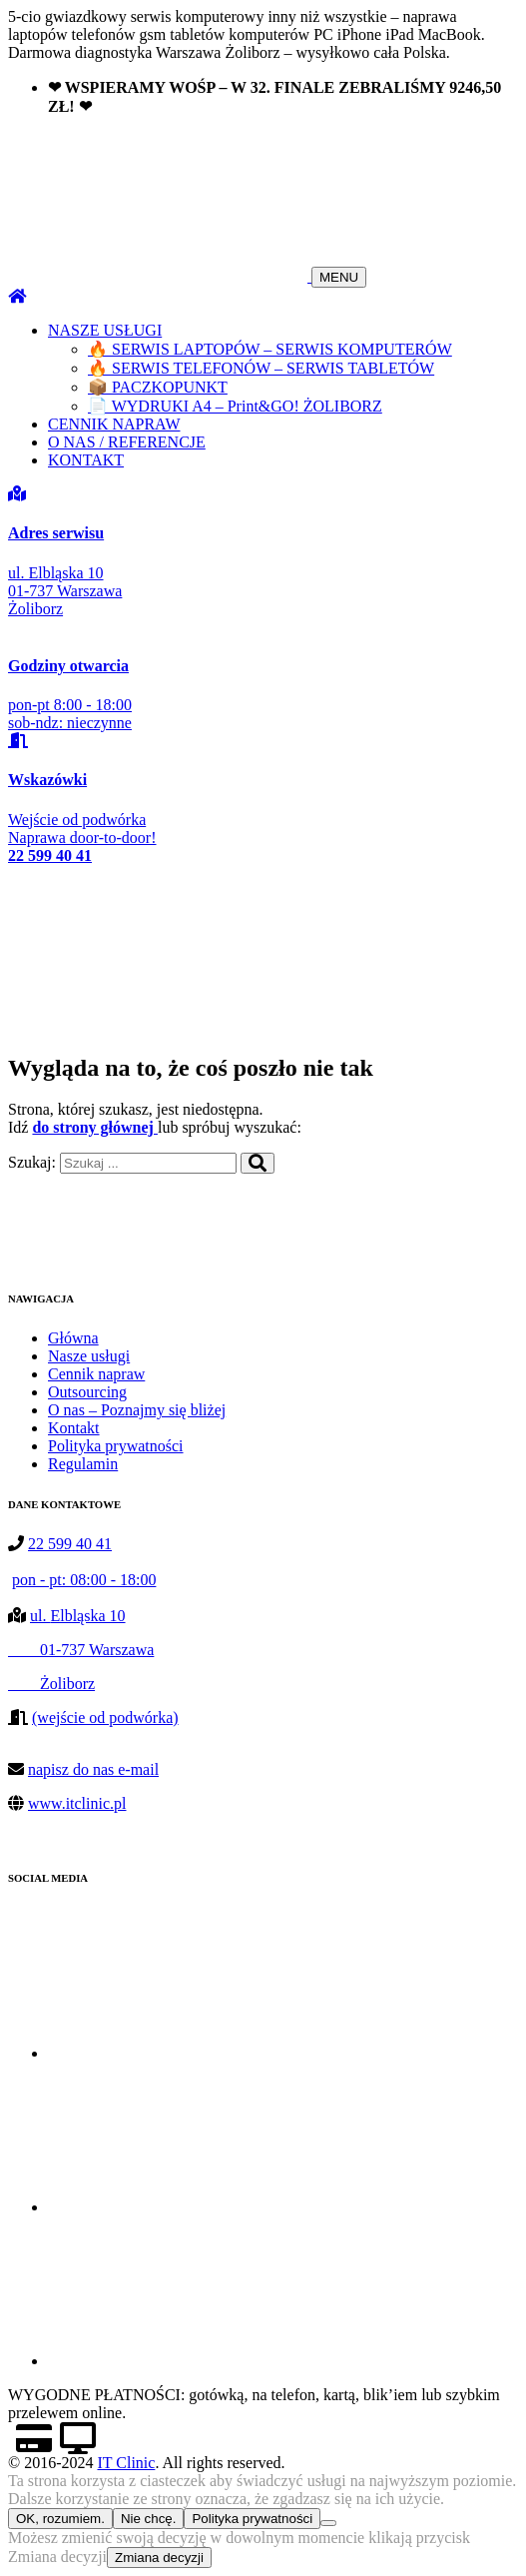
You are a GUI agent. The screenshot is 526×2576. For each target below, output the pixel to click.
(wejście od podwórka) (105, 1717)
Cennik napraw (96, 1373)
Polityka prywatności (116, 1445)
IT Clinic (126, 2462)
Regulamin (83, 1463)
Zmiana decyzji (159, 2557)
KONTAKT (86, 459)
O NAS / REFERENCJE (127, 441)
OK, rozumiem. (60, 2518)
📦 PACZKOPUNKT (158, 387)
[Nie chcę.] (328, 2523)
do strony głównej (95, 1127)
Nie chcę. (149, 2518)
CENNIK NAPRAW (114, 424)
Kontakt (74, 1427)
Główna (73, 1337)
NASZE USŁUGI (105, 330)
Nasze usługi (89, 1355)
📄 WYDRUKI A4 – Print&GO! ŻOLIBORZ (235, 406)
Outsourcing (87, 1391)
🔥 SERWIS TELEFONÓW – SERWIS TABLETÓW (261, 368)
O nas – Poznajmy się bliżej (137, 1409)
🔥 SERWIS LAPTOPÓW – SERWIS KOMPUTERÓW (270, 349)
